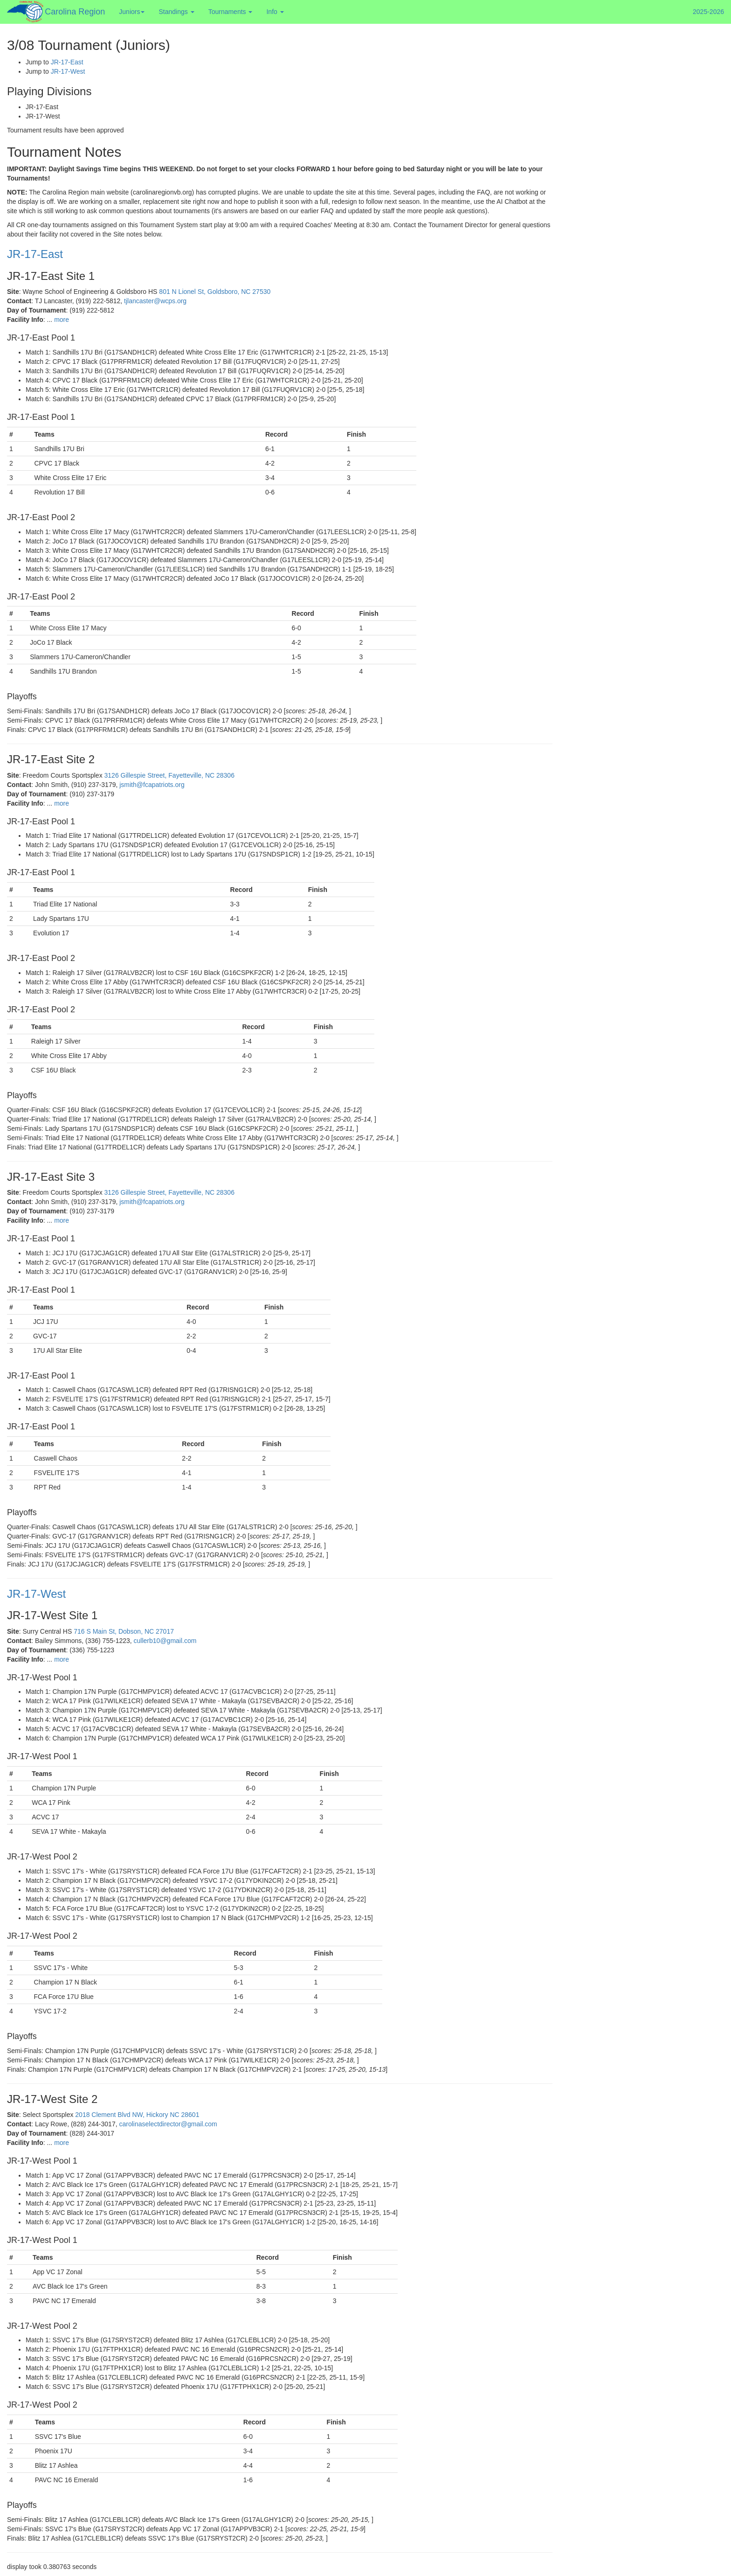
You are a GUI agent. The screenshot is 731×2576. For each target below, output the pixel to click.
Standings (176, 11)
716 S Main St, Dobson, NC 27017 (124, 1631)
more (61, 319)
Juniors (132, 11)
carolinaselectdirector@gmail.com (168, 2124)
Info (274, 11)
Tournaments (230, 11)
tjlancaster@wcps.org (155, 301)
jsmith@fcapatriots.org (151, 784)
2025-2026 (708, 11)
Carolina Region (75, 11)
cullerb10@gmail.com (165, 1640)
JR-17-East (67, 62)
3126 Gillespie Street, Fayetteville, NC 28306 (169, 775)
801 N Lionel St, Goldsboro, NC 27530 (214, 291)
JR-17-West (68, 71)
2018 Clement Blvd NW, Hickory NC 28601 (137, 2114)
